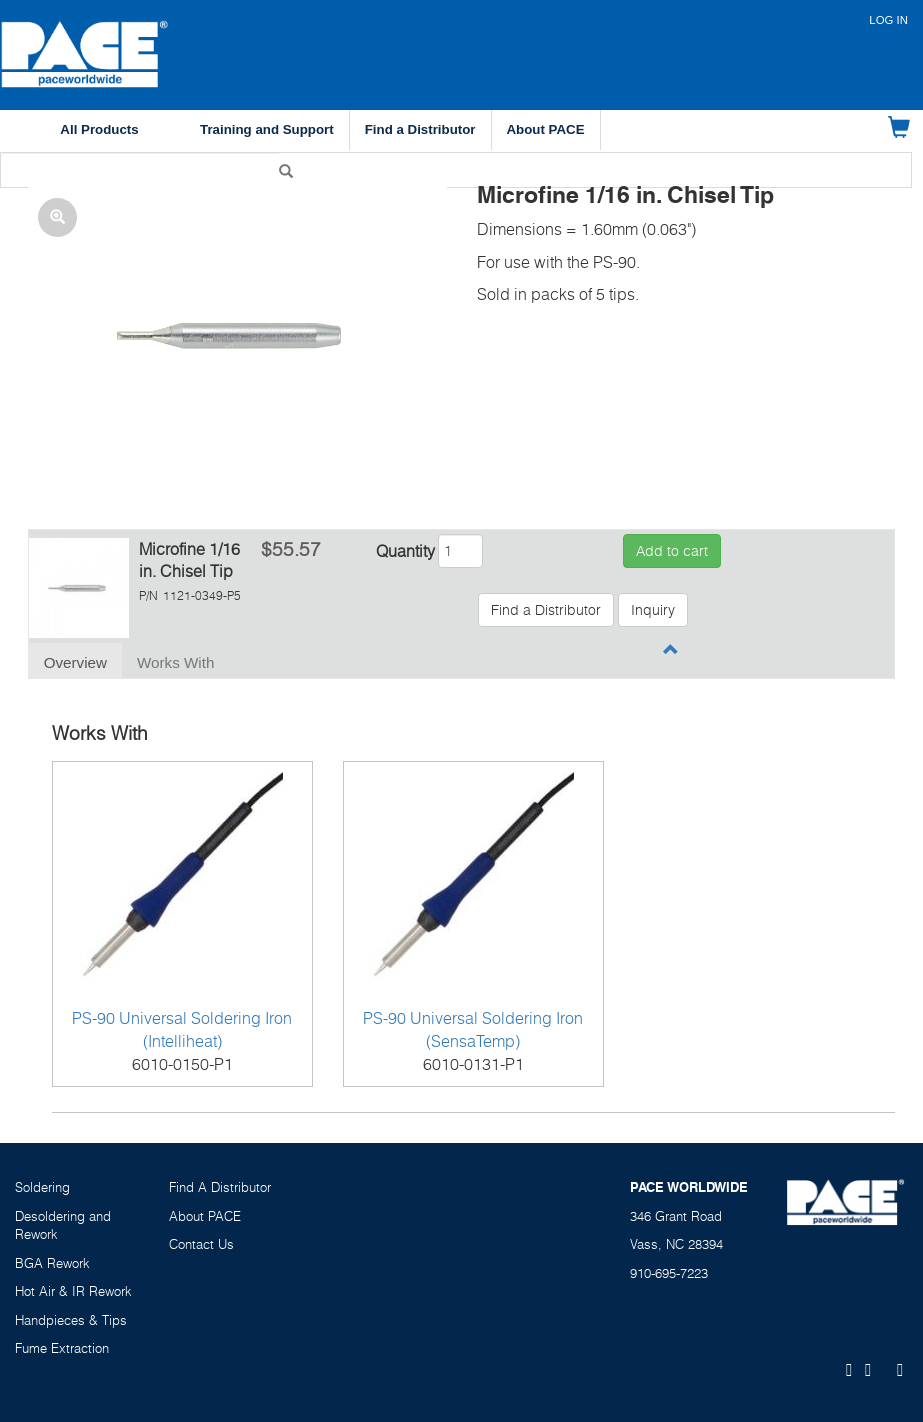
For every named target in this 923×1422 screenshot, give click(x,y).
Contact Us (201, 1244)
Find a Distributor (420, 129)
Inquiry (653, 609)
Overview (75, 662)
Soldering (42, 1187)
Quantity (405, 551)
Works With (175, 662)
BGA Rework (52, 1263)
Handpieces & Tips (71, 1320)
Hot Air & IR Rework (73, 1291)
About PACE (546, 129)
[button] (237, 340)
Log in (888, 20)
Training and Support (267, 129)
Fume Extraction (62, 1348)
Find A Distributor (220, 1187)
